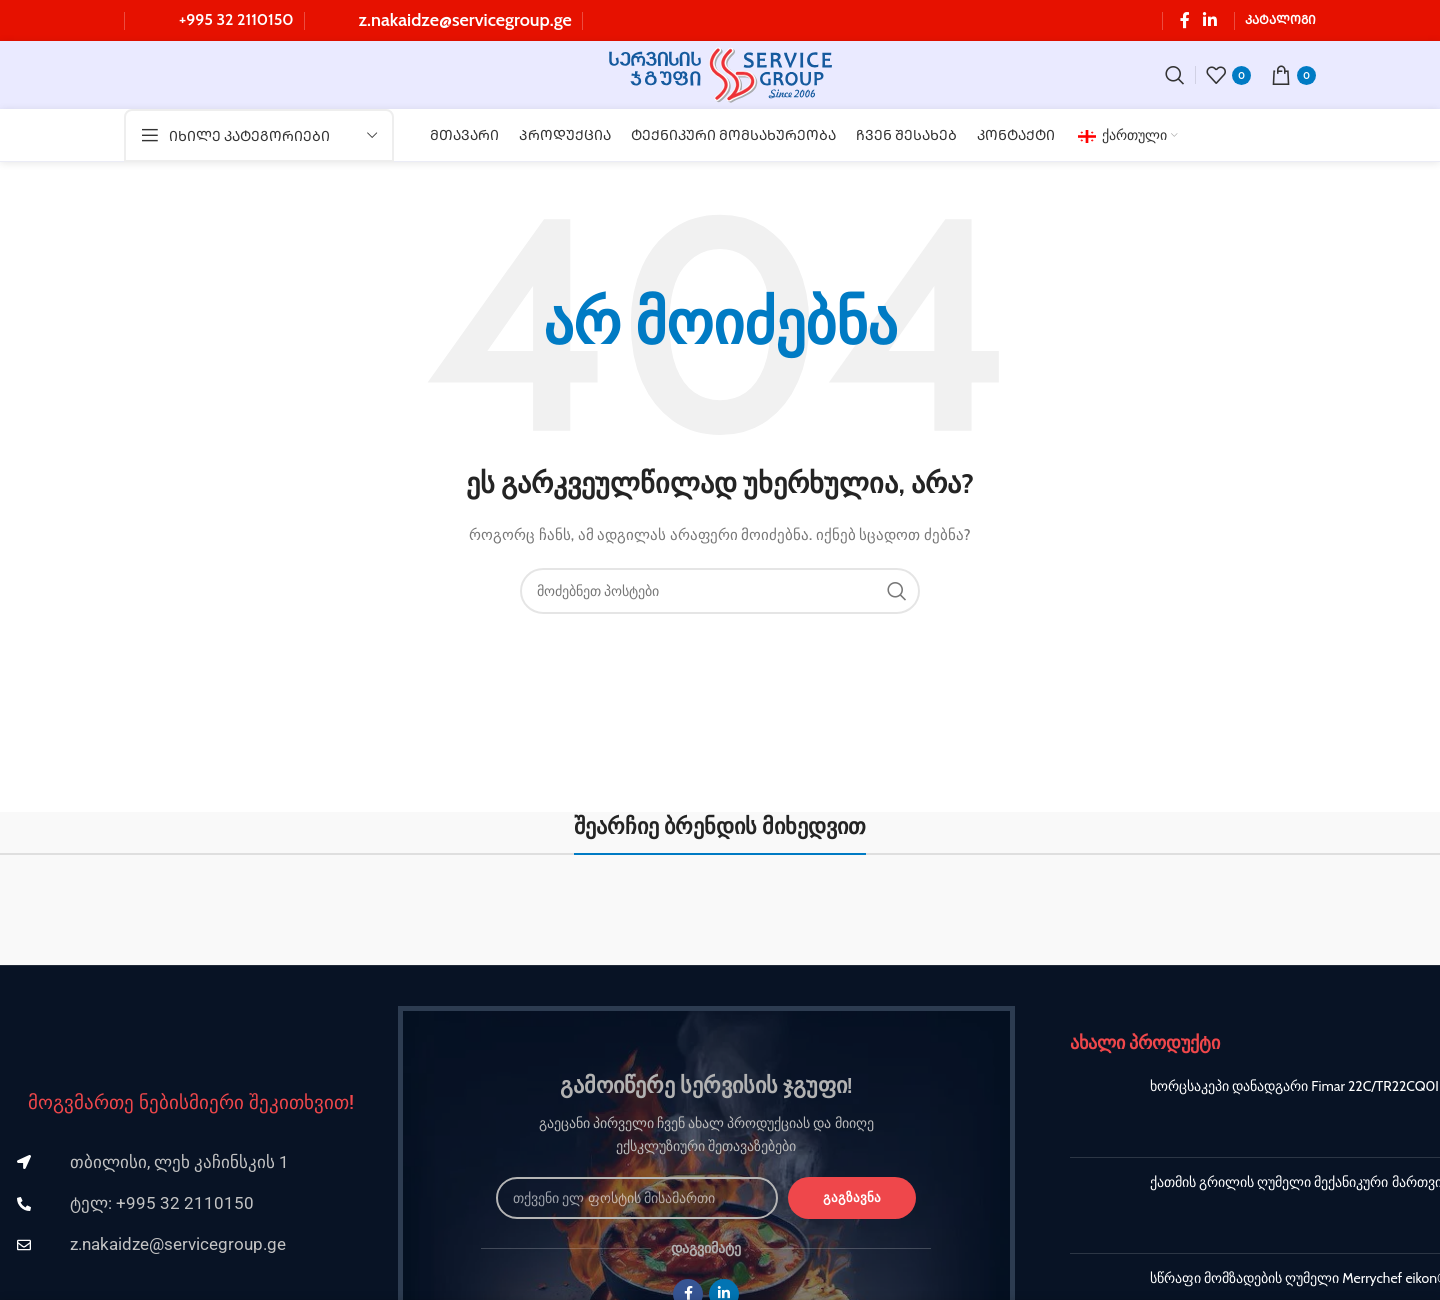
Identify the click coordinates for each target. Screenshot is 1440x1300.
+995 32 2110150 (236, 19)
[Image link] (191, 1032)
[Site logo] (720, 74)
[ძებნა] (1175, 76)
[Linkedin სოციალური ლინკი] (1210, 20)
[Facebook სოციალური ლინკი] (1185, 20)
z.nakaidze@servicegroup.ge (465, 20)
